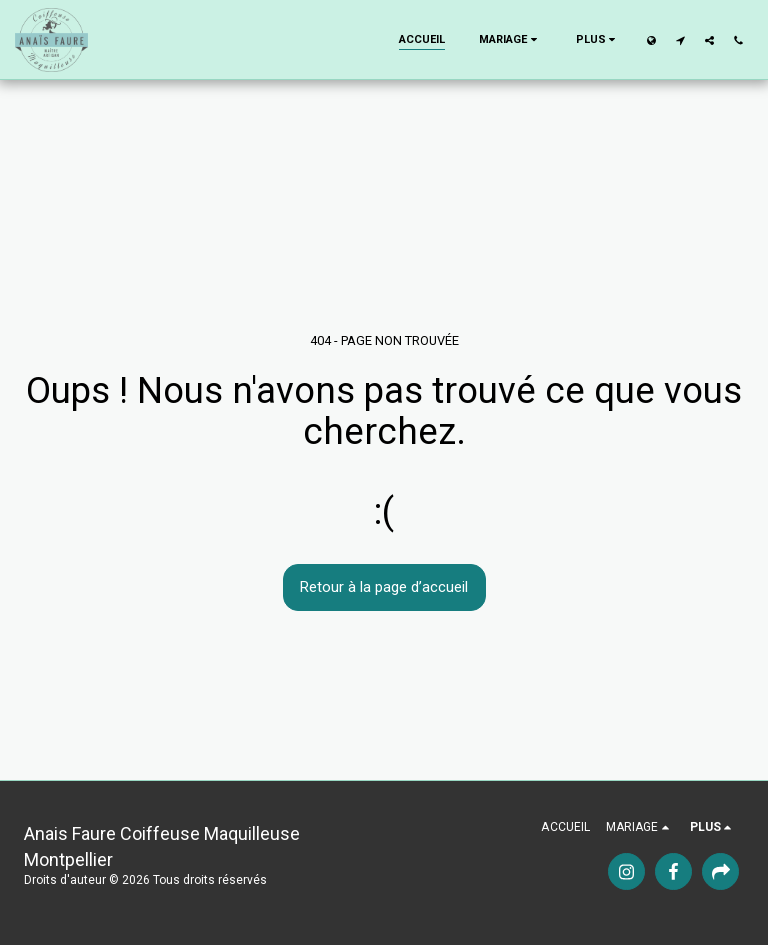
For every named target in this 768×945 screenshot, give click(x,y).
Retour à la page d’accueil (384, 587)
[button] (510, 40)
